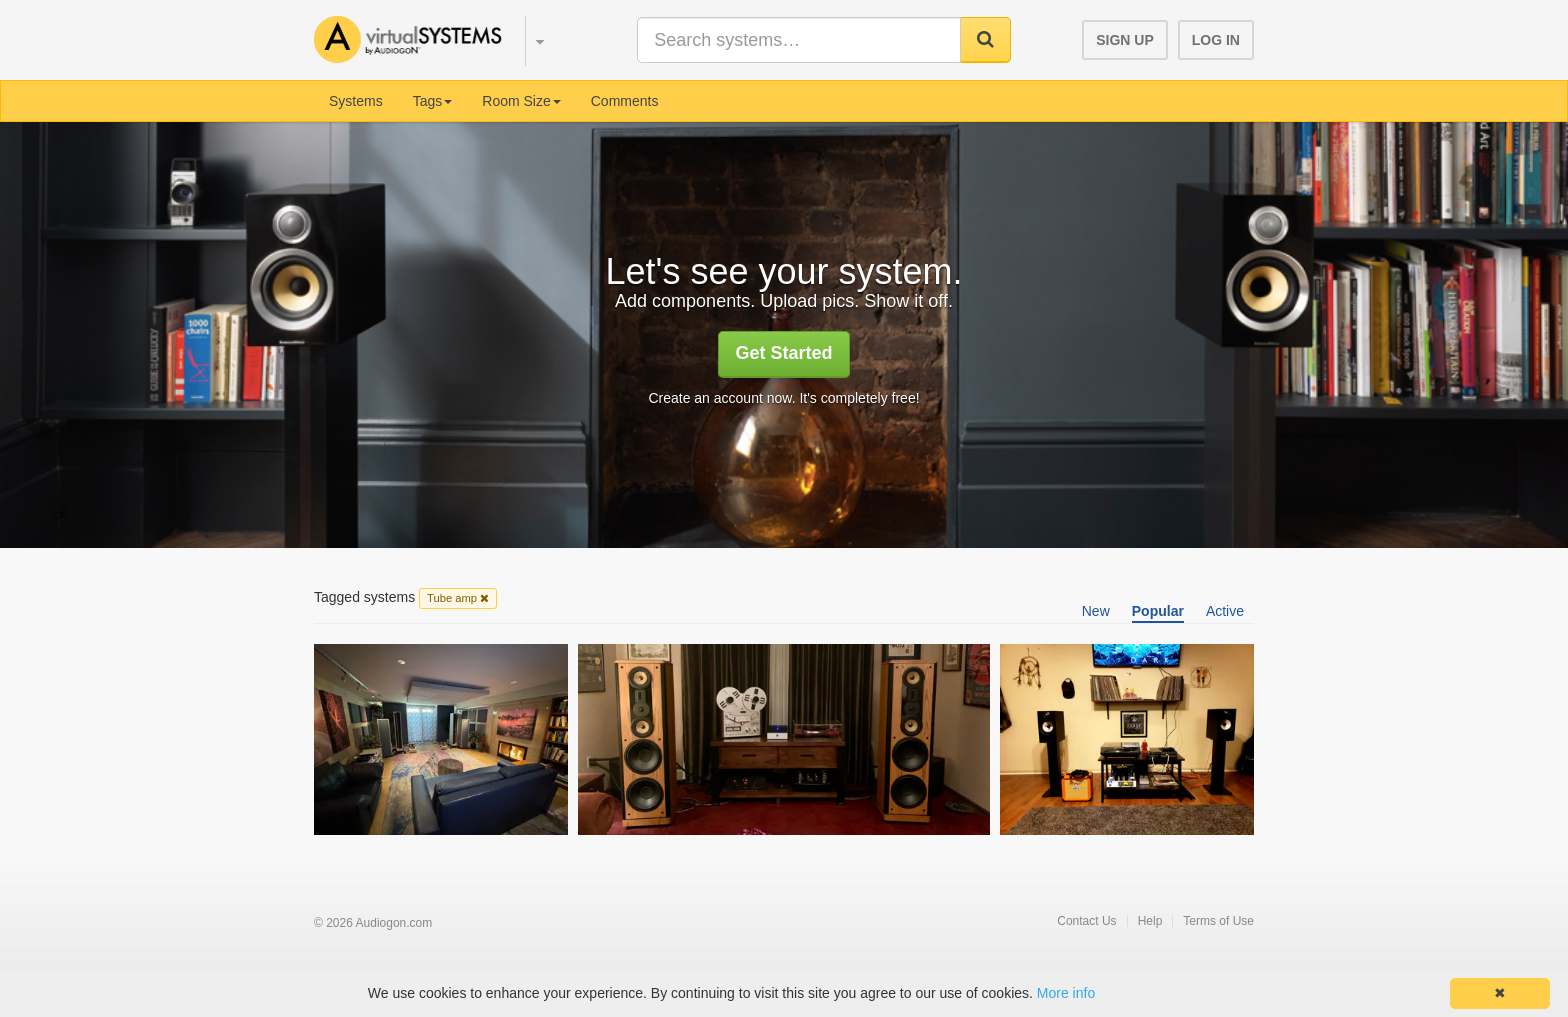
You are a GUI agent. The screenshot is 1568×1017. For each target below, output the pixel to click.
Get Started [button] (783, 353)
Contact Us (1086, 921)
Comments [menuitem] (625, 101)
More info (1066, 993)
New (1096, 611)
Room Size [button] (521, 101)
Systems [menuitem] (356, 101)
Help (1150, 921)
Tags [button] (433, 101)
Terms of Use (1218, 921)
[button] (530, 38)
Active (1225, 611)
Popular (1158, 611)
